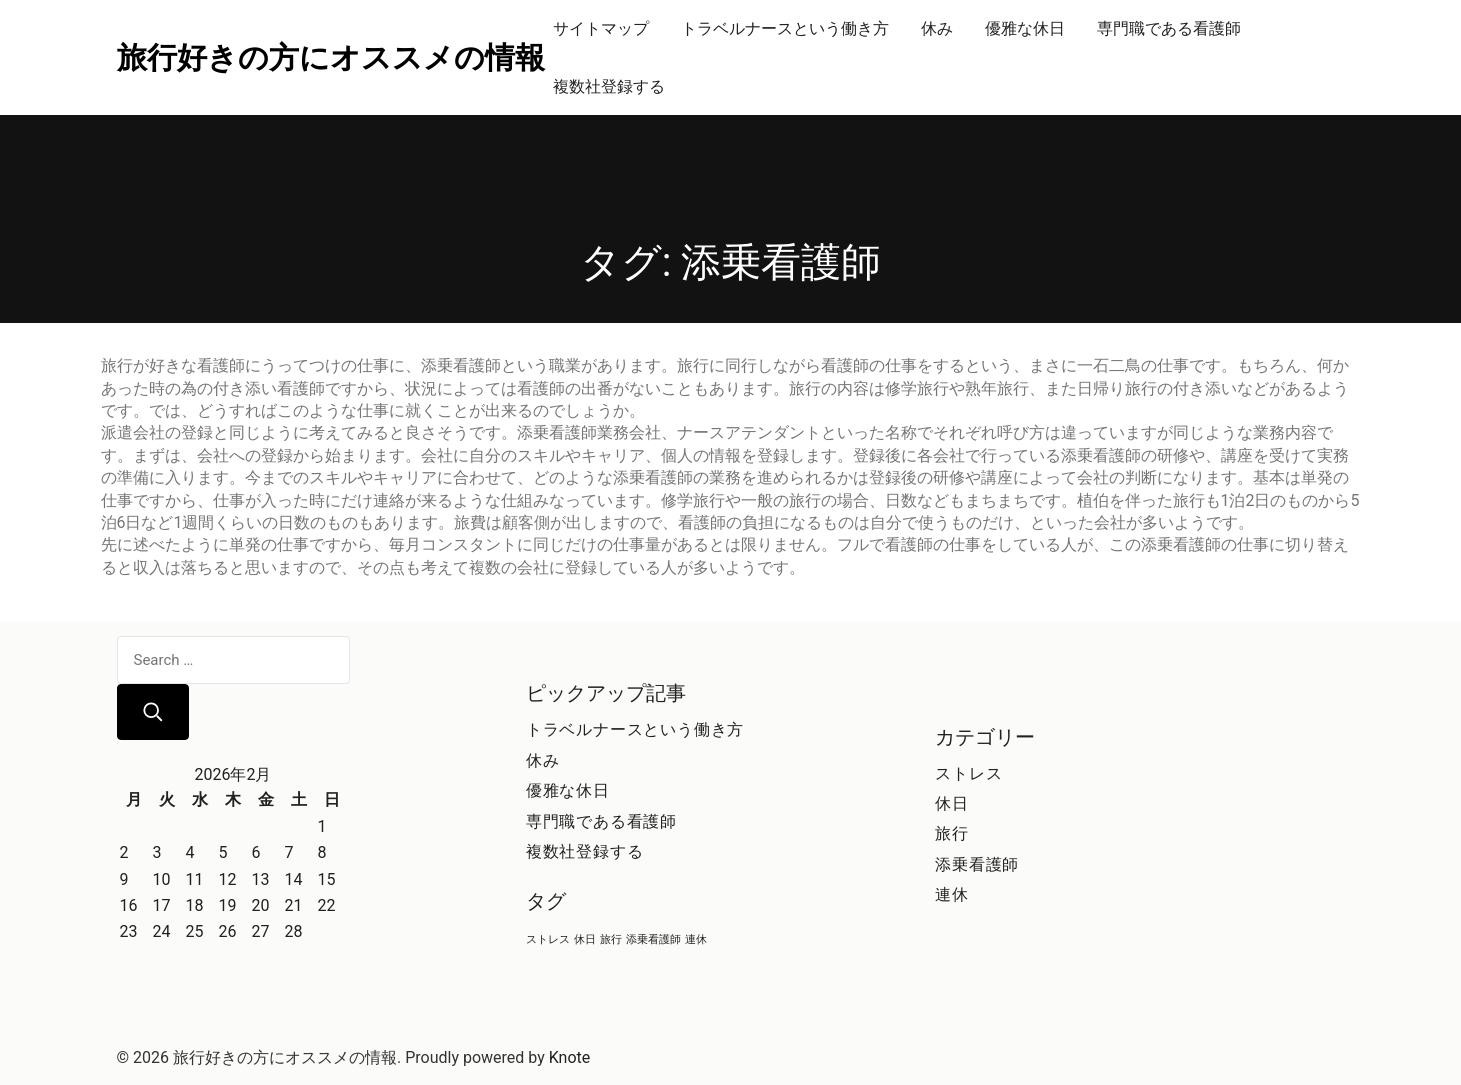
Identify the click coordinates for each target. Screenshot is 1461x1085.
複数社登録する (609, 86)
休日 (952, 803)
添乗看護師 (977, 864)
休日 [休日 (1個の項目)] (585, 939)
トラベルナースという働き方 (785, 28)
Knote (570, 1057)
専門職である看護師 (1169, 28)
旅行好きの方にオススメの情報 (331, 57)
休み (937, 28)
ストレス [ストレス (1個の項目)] (548, 939)
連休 (952, 894)
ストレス (968, 773)
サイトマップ (601, 28)
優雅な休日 (1025, 28)
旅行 (952, 833)
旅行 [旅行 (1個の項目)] (611, 939)
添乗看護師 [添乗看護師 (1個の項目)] (653, 939)
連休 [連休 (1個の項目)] (696, 939)
